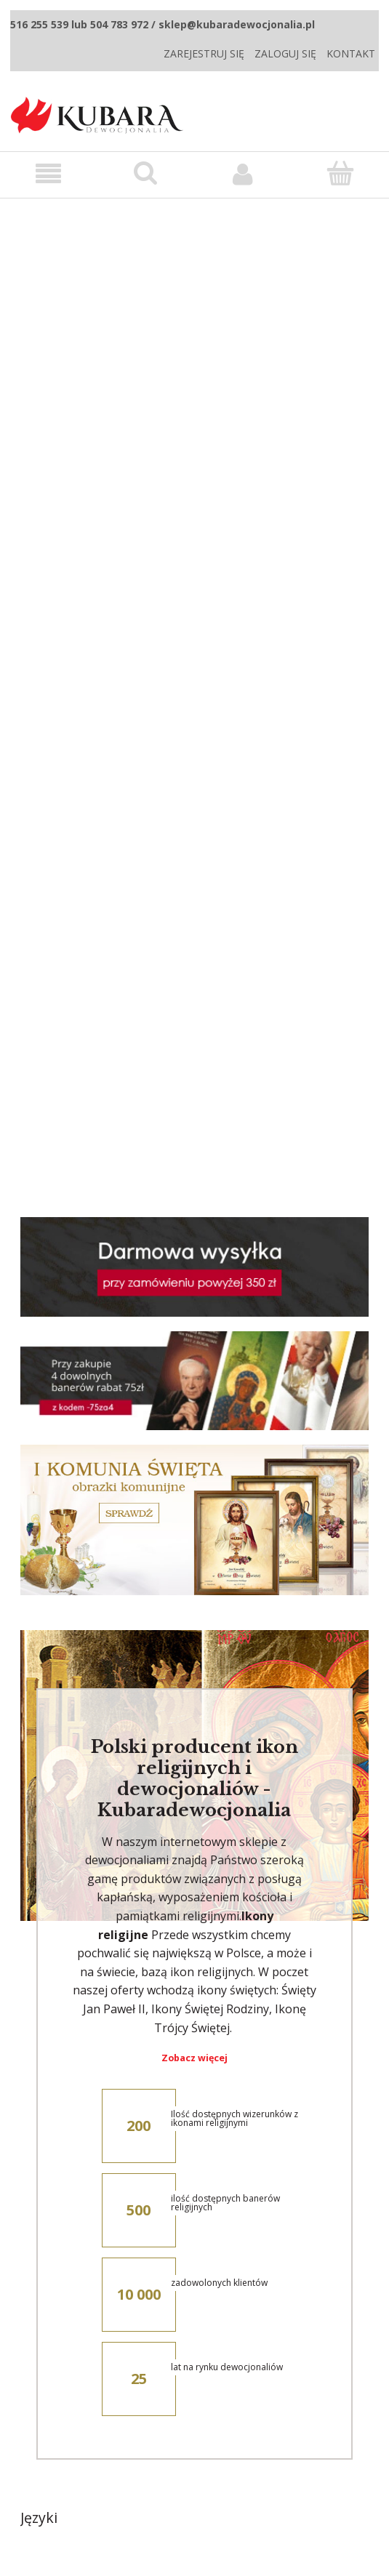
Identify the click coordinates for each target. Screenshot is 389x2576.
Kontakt (350, 53)
